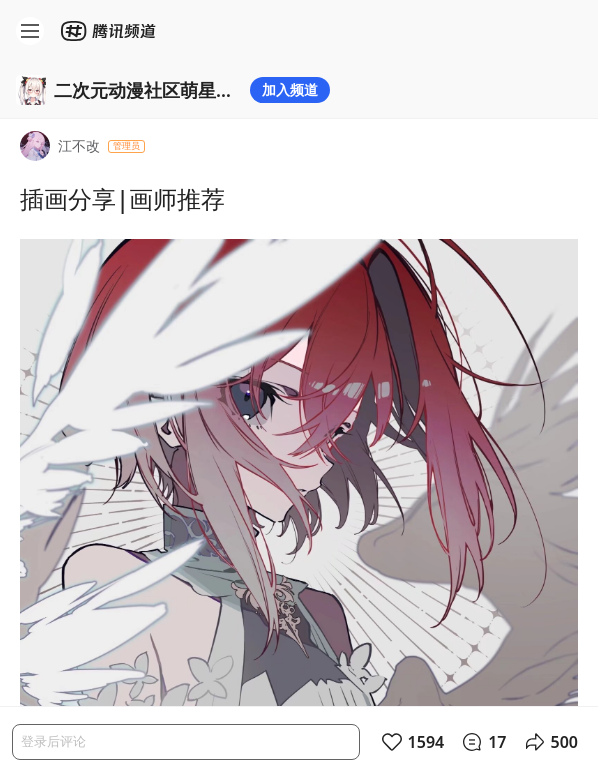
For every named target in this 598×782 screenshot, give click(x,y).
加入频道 (290, 89)
